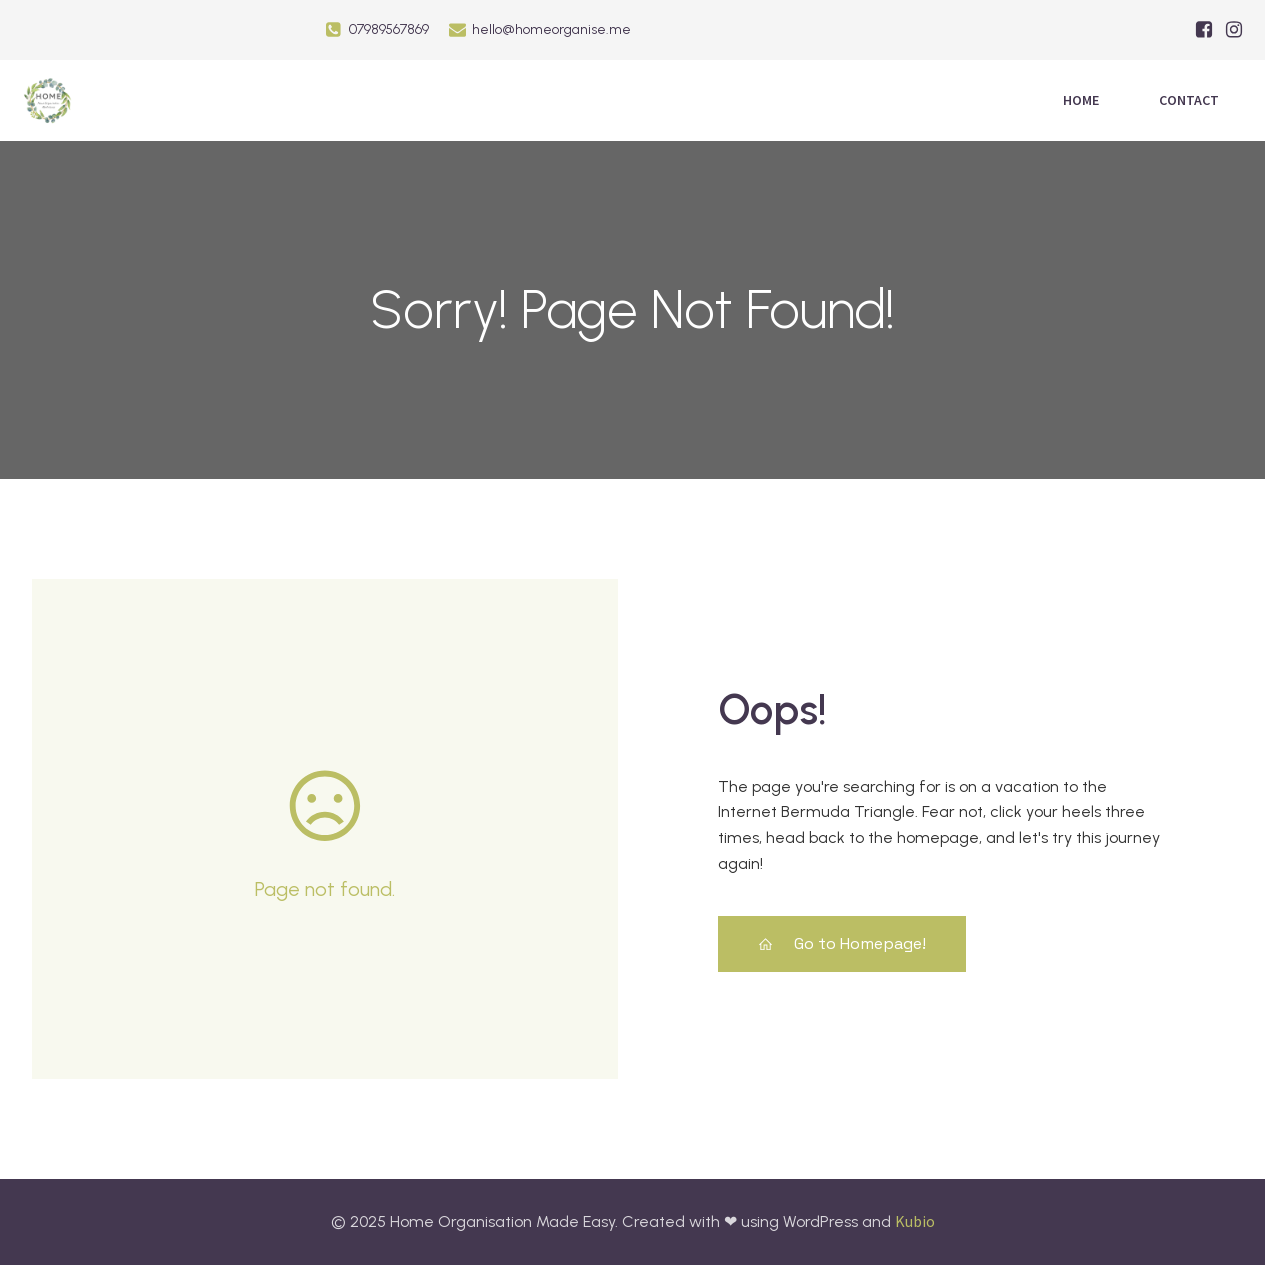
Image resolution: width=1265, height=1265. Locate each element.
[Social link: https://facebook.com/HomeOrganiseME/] (1204, 30)
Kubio (915, 1221)
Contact (1189, 100)
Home (1081, 100)
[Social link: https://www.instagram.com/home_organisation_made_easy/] (1234, 30)
